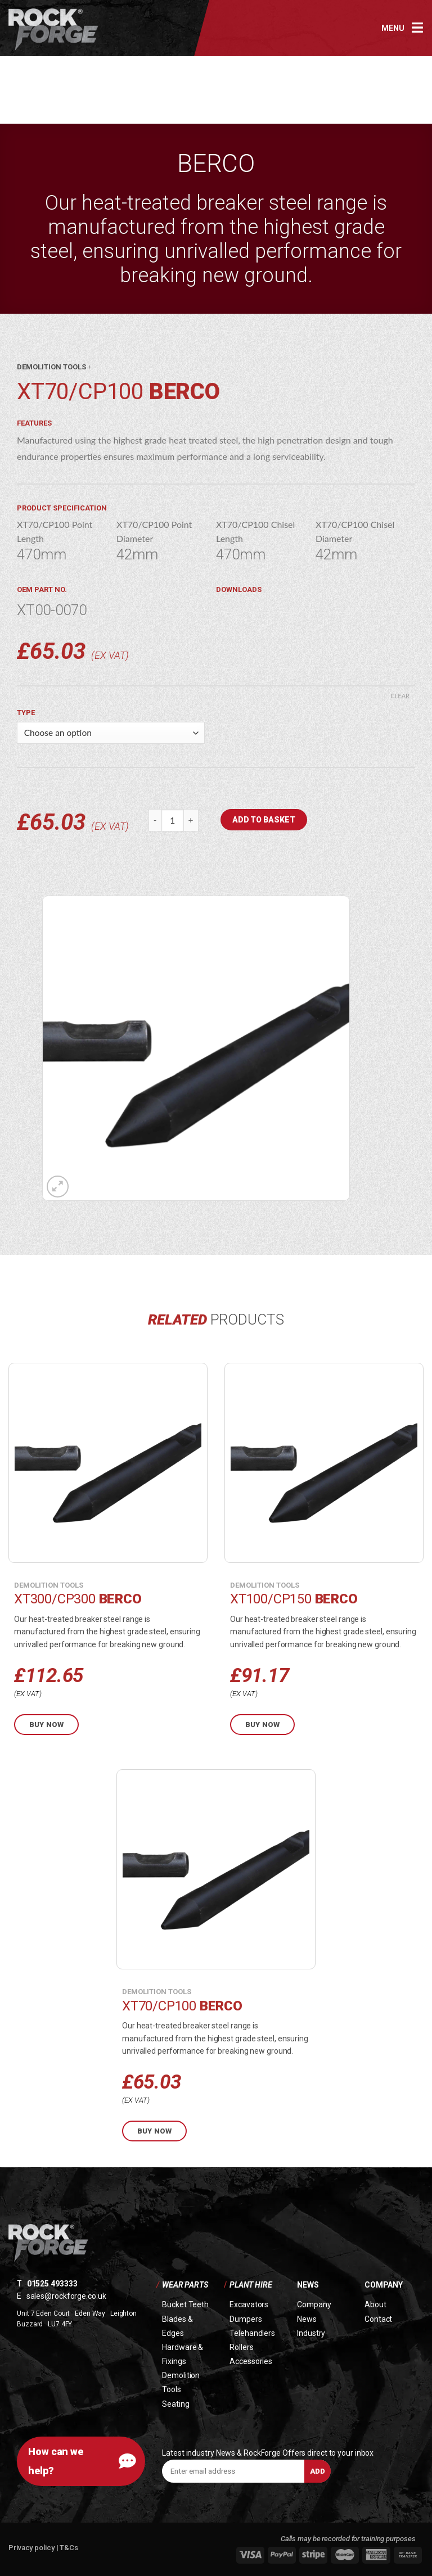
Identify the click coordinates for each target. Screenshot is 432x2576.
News (307, 2284)
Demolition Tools (181, 2382)
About (375, 2304)
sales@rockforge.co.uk (66, 2296)
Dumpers (246, 2319)
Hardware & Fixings (182, 2354)
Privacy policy (32, 2547)
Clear (400, 695)
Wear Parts (185, 2284)
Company (383, 2284)
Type (26, 712)
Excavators (249, 2304)
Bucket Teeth (185, 2304)
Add (318, 2471)
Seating (175, 2403)
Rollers (241, 2347)
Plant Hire (251, 2284)
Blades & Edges (177, 2326)
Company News (314, 2311)
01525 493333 (52, 2283)
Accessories (251, 2361)
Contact (378, 2319)
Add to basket (263, 819)
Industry (311, 2333)
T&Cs (69, 2547)
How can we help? (55, 2461)
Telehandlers (252, 2333)
